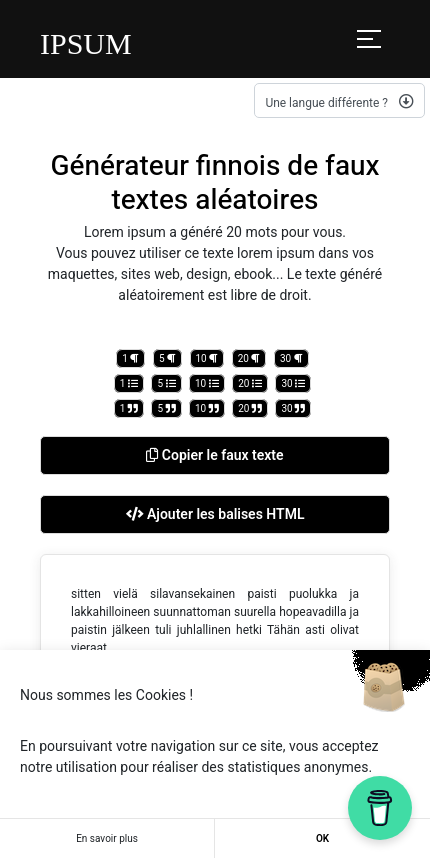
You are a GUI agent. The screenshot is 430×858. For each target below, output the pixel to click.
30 (291, 358)
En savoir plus (107, 838)
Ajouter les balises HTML (215, 514)
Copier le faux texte (214, 455)
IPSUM (86, 43)
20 (249, 358)
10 (207, 358)
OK (322, 838)
